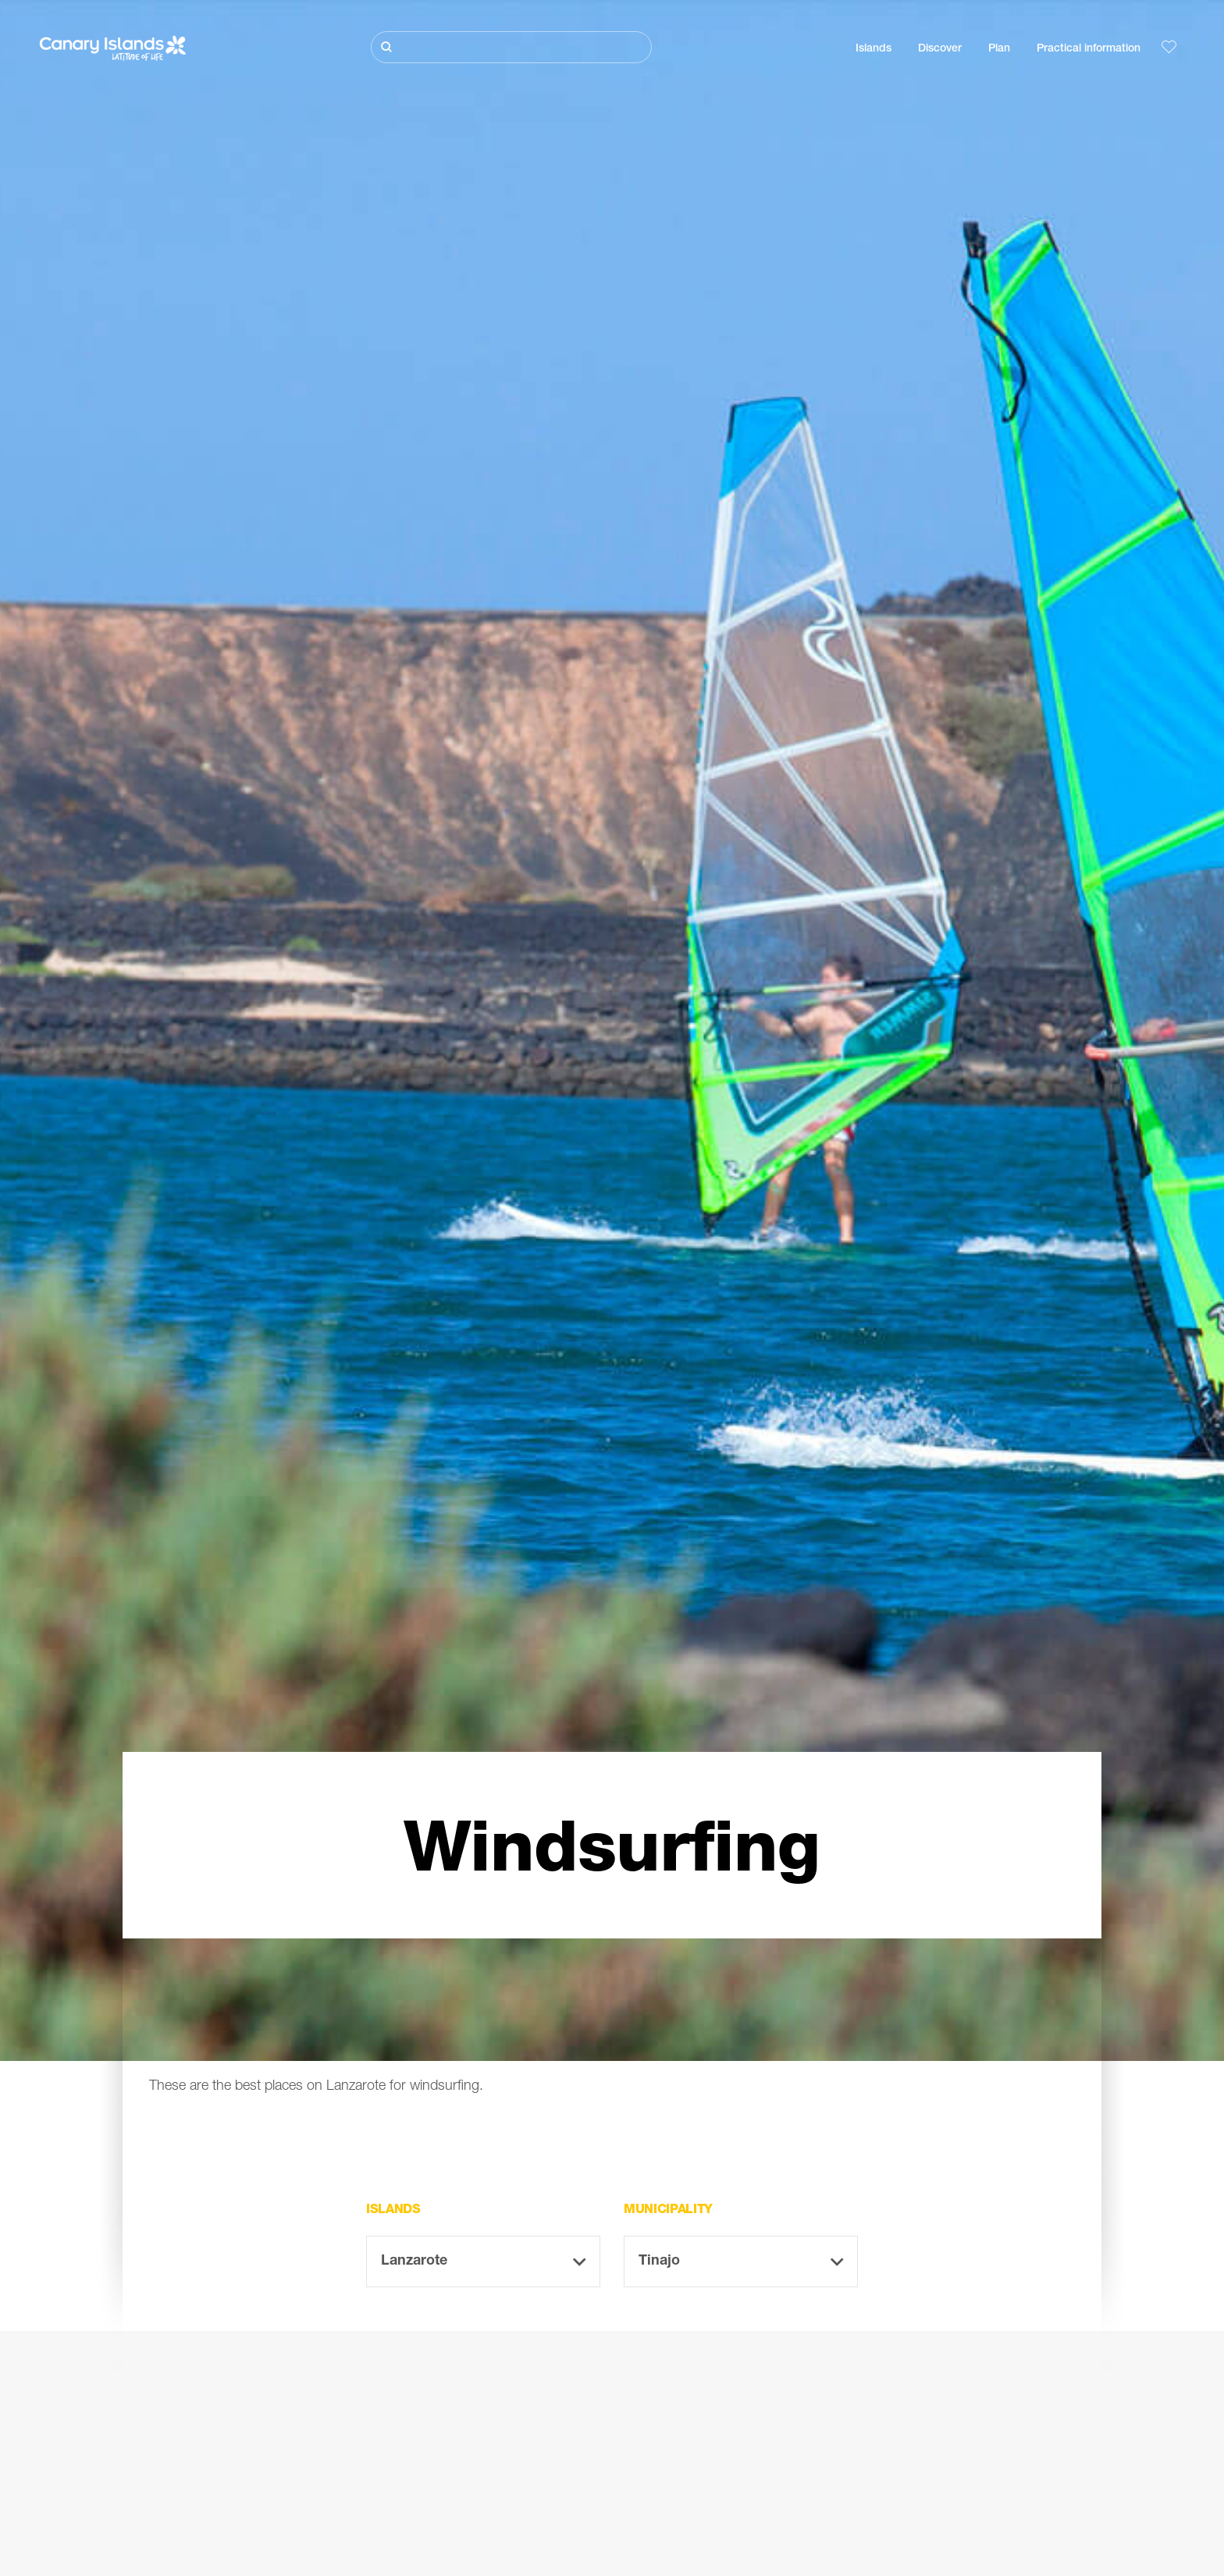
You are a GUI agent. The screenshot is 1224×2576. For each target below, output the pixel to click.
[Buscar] (511, 47)
